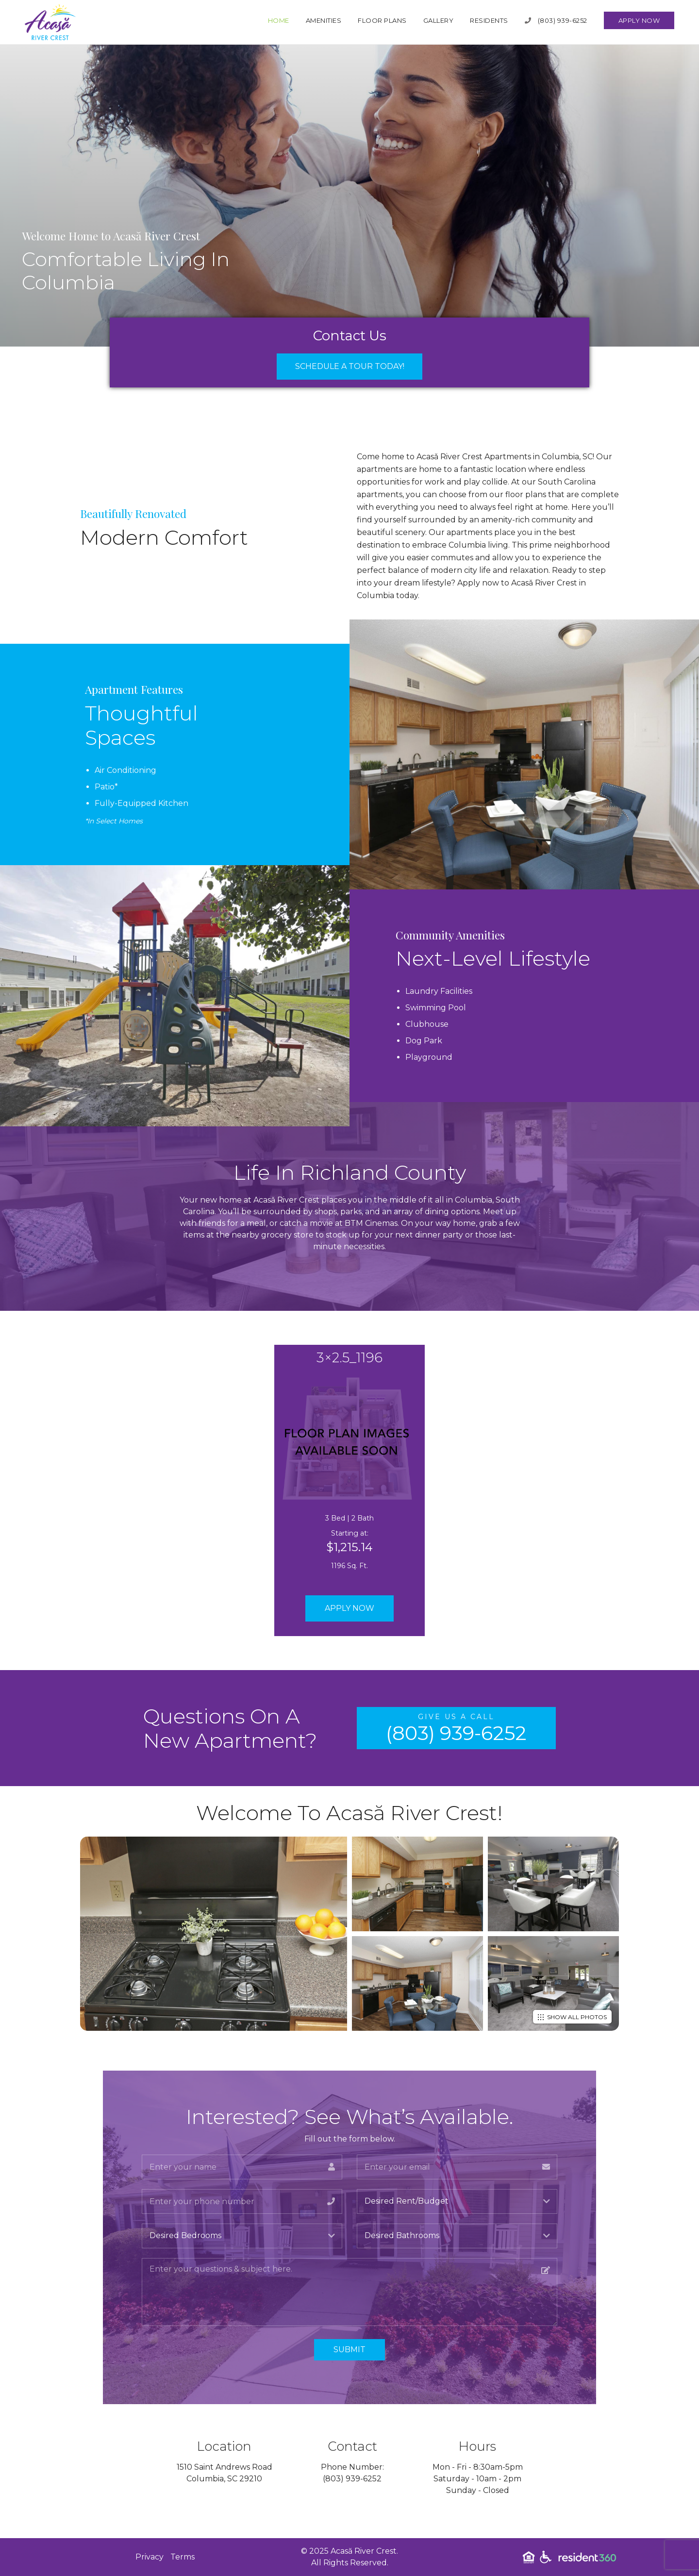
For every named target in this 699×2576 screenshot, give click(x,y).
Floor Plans (382, 20)
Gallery (438, 20)
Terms (182, 2556)
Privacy (149, 2556)
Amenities (324, 20)
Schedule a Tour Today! (349, 366)
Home (278, 20)
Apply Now (639, 20)
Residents (489, 20)
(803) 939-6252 (556, 20)
